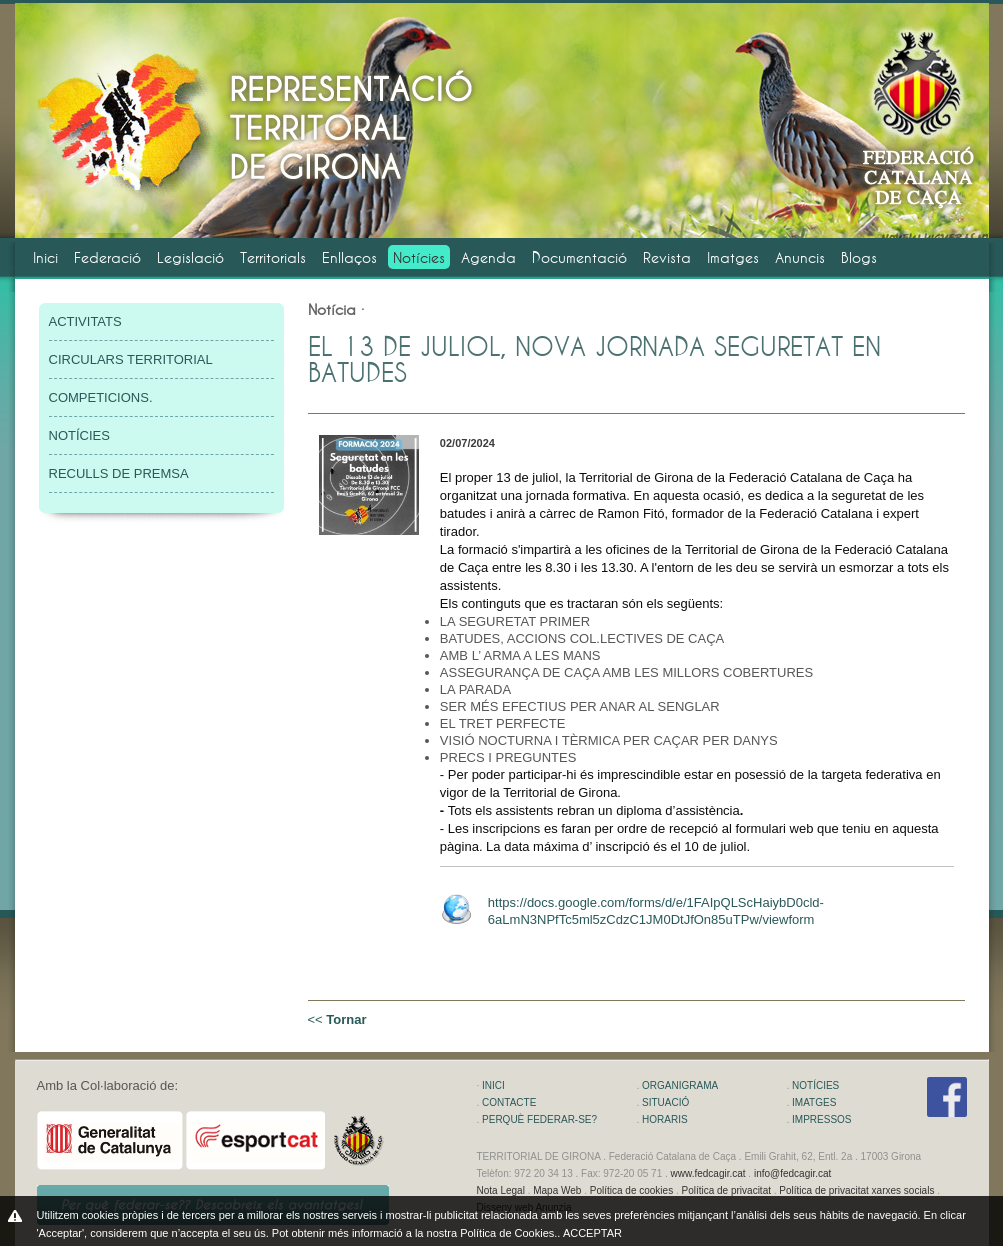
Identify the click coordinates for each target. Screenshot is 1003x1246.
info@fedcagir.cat (792, 1173)
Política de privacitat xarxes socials (856, 1190)
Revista (667, 257)
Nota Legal (501, 1190)
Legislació (190, 257)
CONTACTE (509, 1102)
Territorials (273, 257)
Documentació (579, 257)
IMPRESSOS (821, 1119)
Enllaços (349, 257)
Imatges (733, 257)
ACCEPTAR (592, 1233)
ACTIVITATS (85, 321)
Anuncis (800, 257)
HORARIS (665, 1119)
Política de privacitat (726, 1190)
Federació (107, 257)
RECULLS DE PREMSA (119, 473)
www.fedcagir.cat (708, 1173)
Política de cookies (631, 1190)
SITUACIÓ (665, 1102)
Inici (45, 257)
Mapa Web (557, 1190)
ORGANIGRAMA (680, 1085)
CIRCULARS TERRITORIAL (131, 359)
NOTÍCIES (79, 435)
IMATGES (814, 1102)
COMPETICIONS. (101, 397)
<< (337, 1019)
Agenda (488, 257)
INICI (493, 1085)
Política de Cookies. (508, 1233)
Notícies (419, 257)
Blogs (859, 257)
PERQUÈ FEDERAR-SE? (539, 1119)
